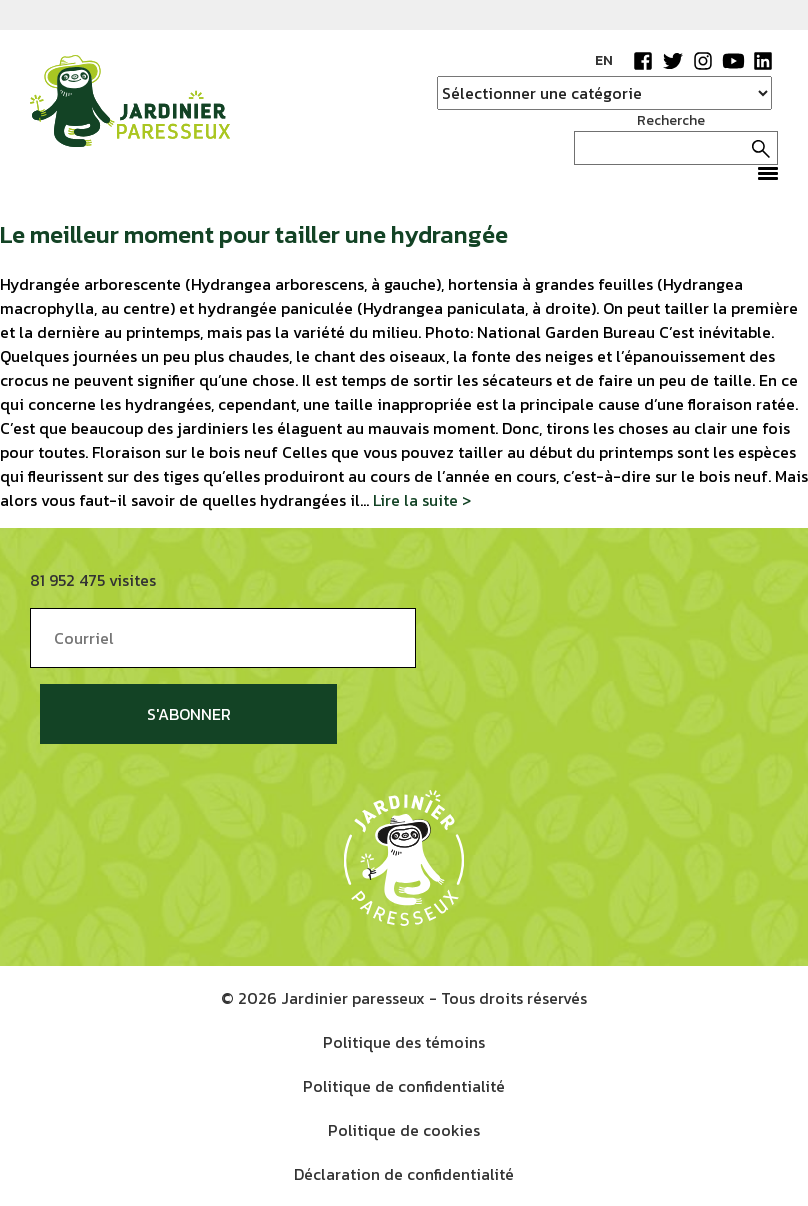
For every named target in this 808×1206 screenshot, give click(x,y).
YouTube (733, 61)
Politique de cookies (404, 1130)
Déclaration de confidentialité (404, 1174)
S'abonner (189, 714)
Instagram (703, 61)
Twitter (673, 61)
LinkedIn (763, 61)
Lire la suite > (422, 500)
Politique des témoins (404, 1042)
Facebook (643, 61)
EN (604, 60)
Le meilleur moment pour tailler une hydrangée (254, 234)
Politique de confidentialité (404, 1086)
